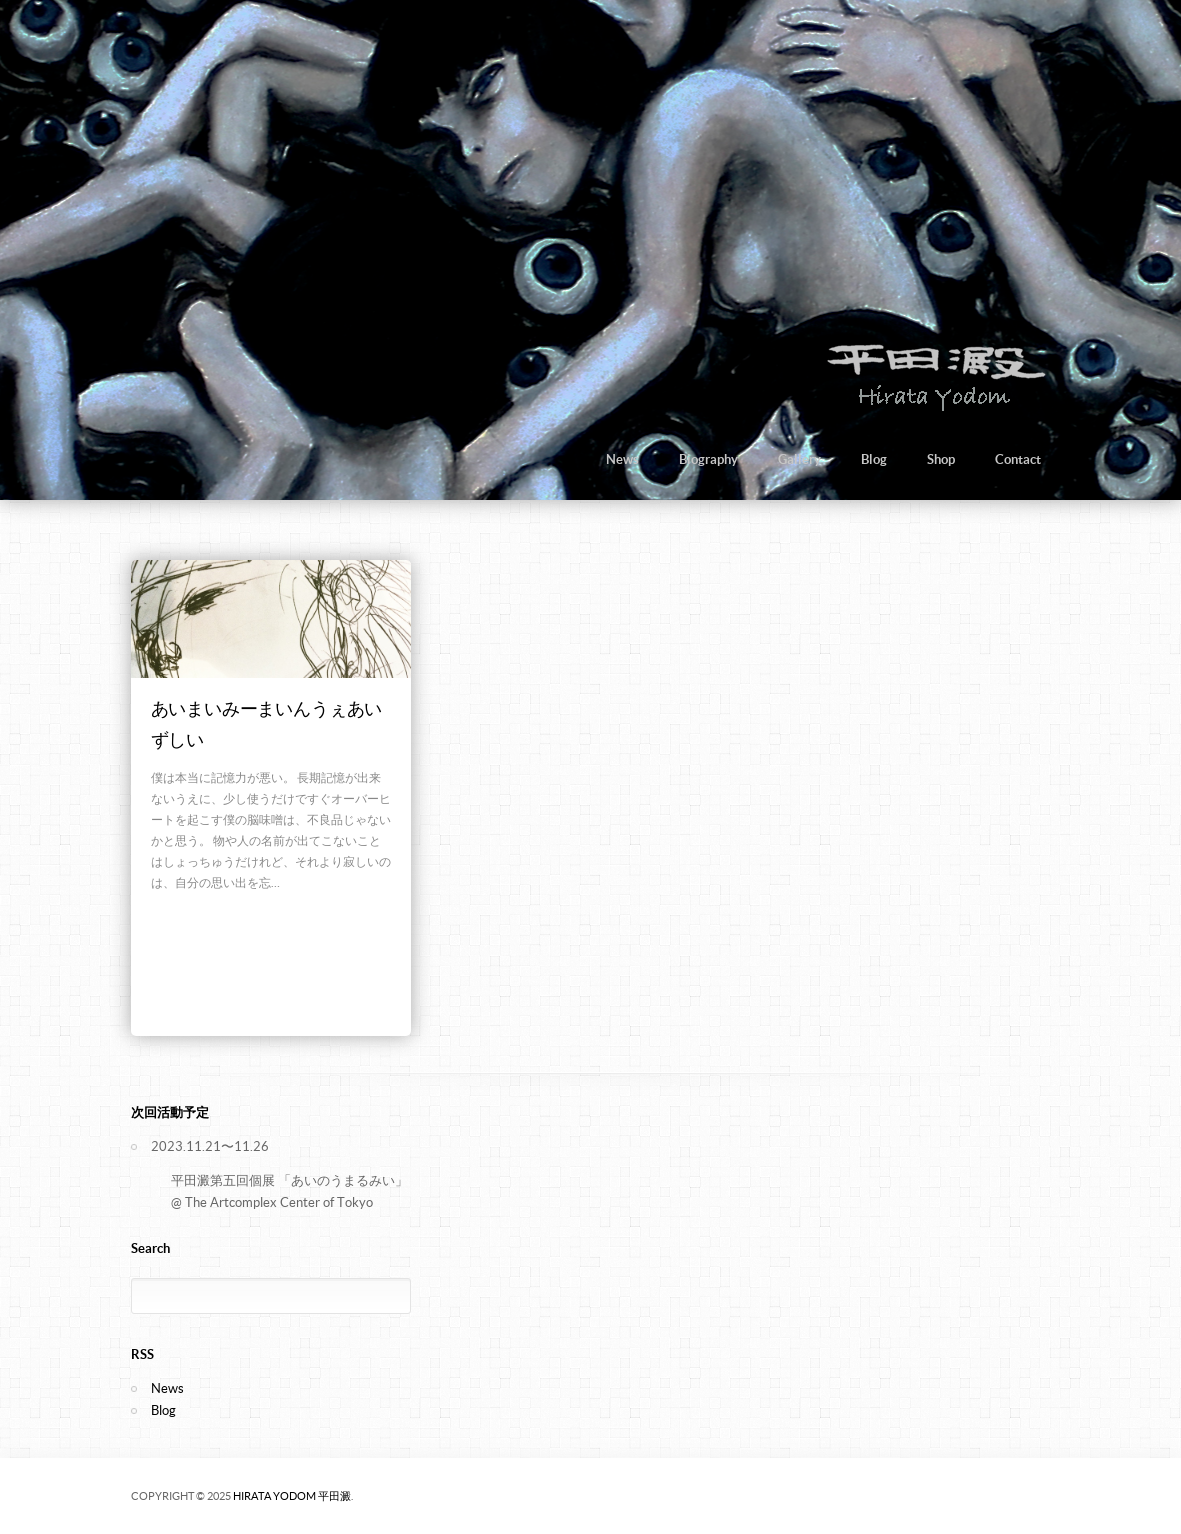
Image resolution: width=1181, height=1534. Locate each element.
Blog (874, 459)
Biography (708, 459)
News (622, 459)
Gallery (799, 459)
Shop (941, 459)
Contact (1018, 459)
